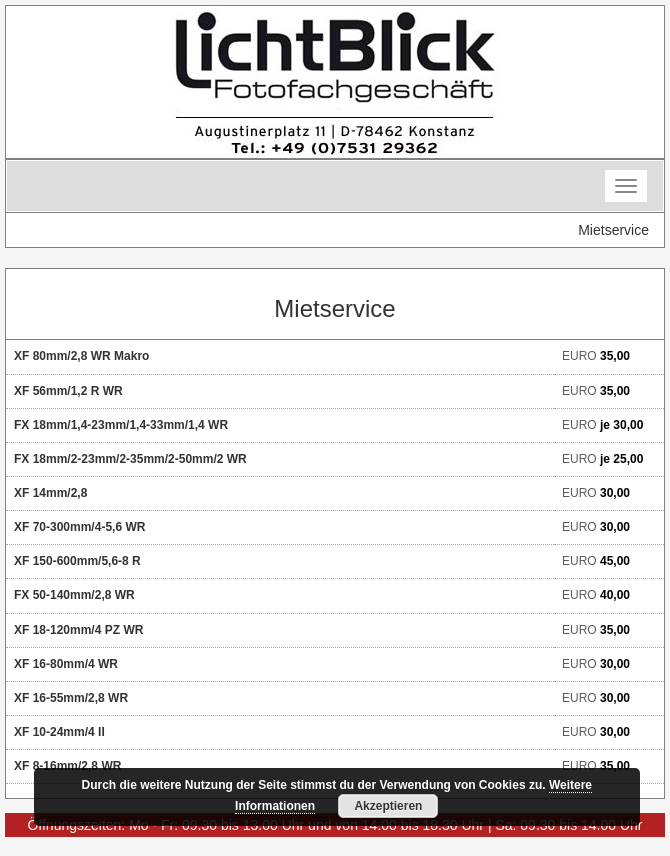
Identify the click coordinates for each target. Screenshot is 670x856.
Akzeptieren (388, 806)
